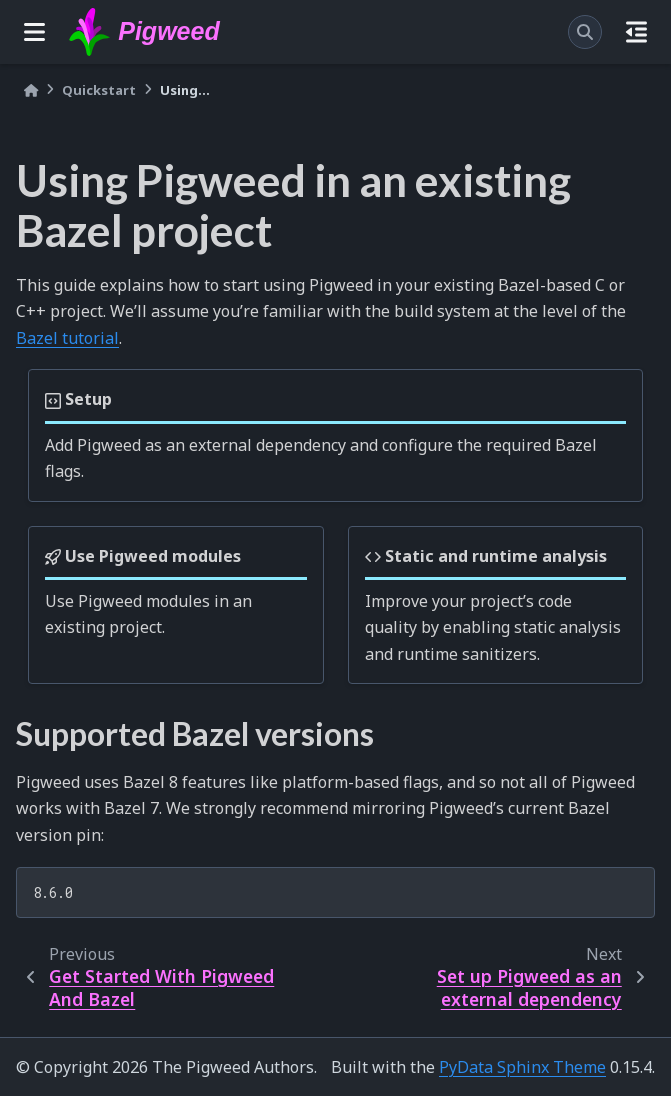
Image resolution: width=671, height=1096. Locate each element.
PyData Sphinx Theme (522, 1067)
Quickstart (99, 90)
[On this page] (636, 32)
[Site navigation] (34, 32)
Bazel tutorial (67, 338)
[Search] (585, 32)
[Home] (31, 90)
